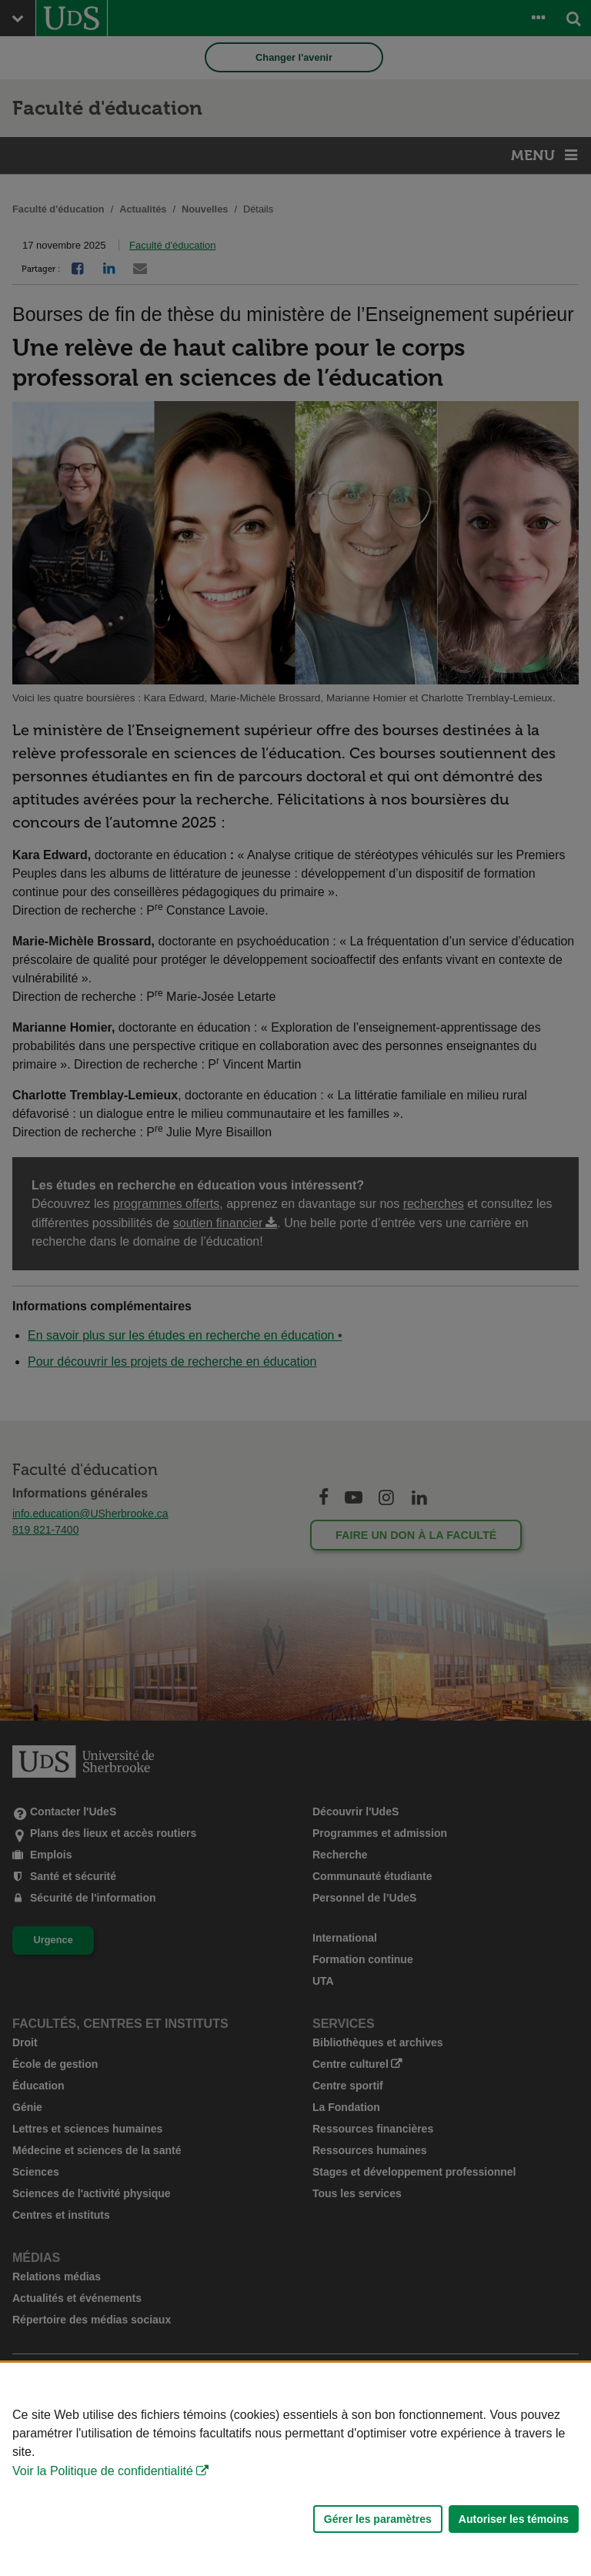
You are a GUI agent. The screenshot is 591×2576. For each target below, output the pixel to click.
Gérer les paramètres (378, 2519)
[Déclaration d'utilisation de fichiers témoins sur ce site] (295, 2469)
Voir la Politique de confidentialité (102, 2470)
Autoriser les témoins (514, 2519)
